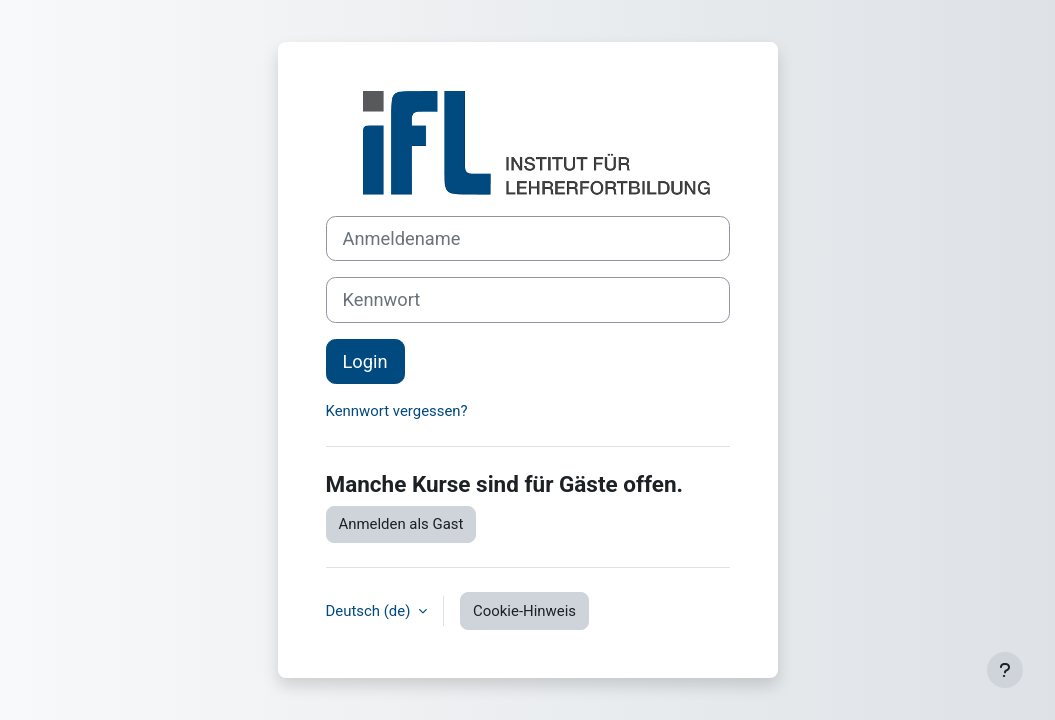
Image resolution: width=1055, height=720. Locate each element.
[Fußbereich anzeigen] (1005, 670)
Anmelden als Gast (401, 524)
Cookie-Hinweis (524, 611)
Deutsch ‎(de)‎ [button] (370, 611)
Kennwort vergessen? (397, 411)
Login (365, 361)
